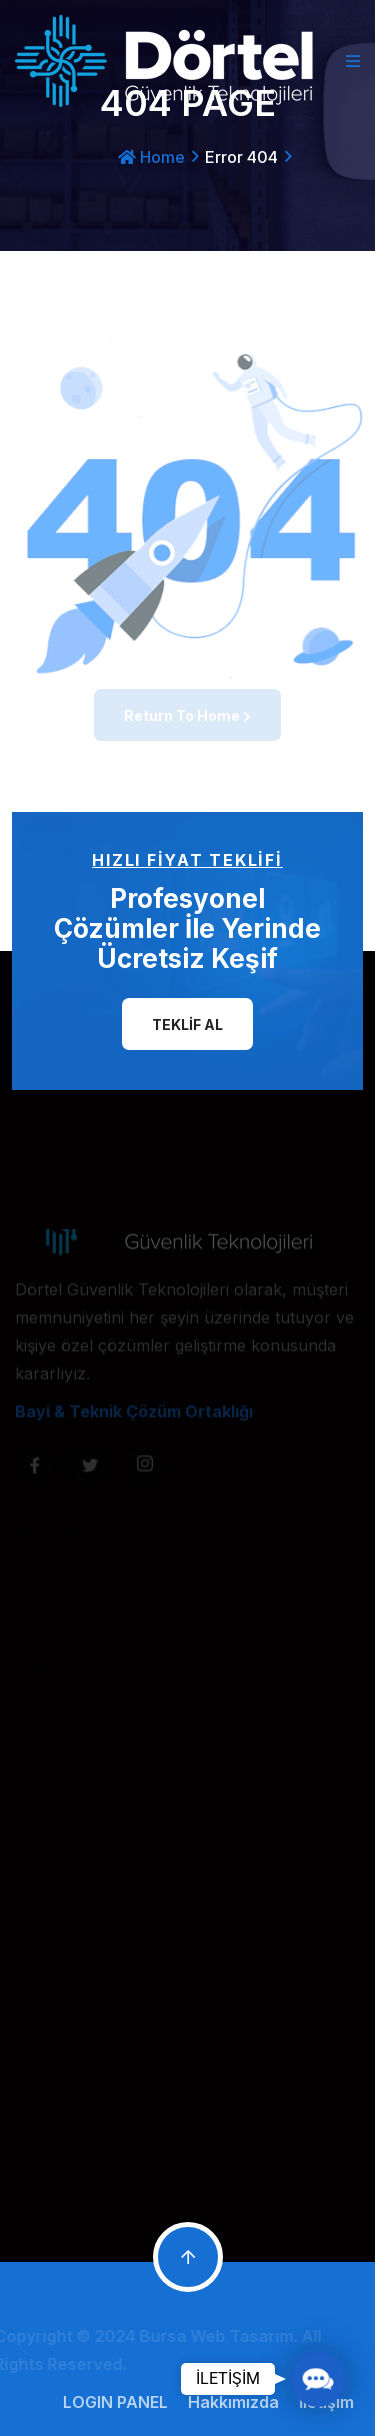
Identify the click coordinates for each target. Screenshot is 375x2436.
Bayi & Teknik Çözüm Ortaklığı (134, 1416)
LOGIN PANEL (119, 2402)
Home (151, 157)
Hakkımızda (237, 2402)
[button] (317, 2378)
